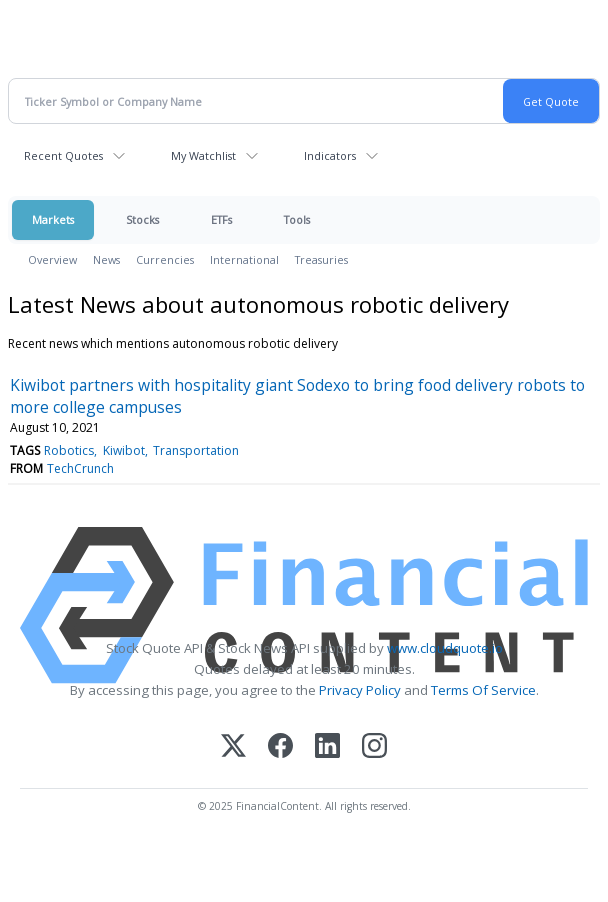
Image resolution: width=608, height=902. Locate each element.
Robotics (69, 450)
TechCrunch (80, 468)
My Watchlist (203, 155)
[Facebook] (280, 747)
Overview (52, 259)
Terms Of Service (483, 690)
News (106, 259)
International (244, 259)
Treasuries (321, 259)
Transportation (196, 450)
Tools (297, 219)
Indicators (330, 155)
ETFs (221, 219)
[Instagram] (374, 747)
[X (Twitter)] (233, 747)
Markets (53, 219)
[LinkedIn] (327, 747)
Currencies (165, 259)
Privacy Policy (360, 690)
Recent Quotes (63, 155)
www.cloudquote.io (445, 648)
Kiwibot (124, 450)
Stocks (142, 219)
